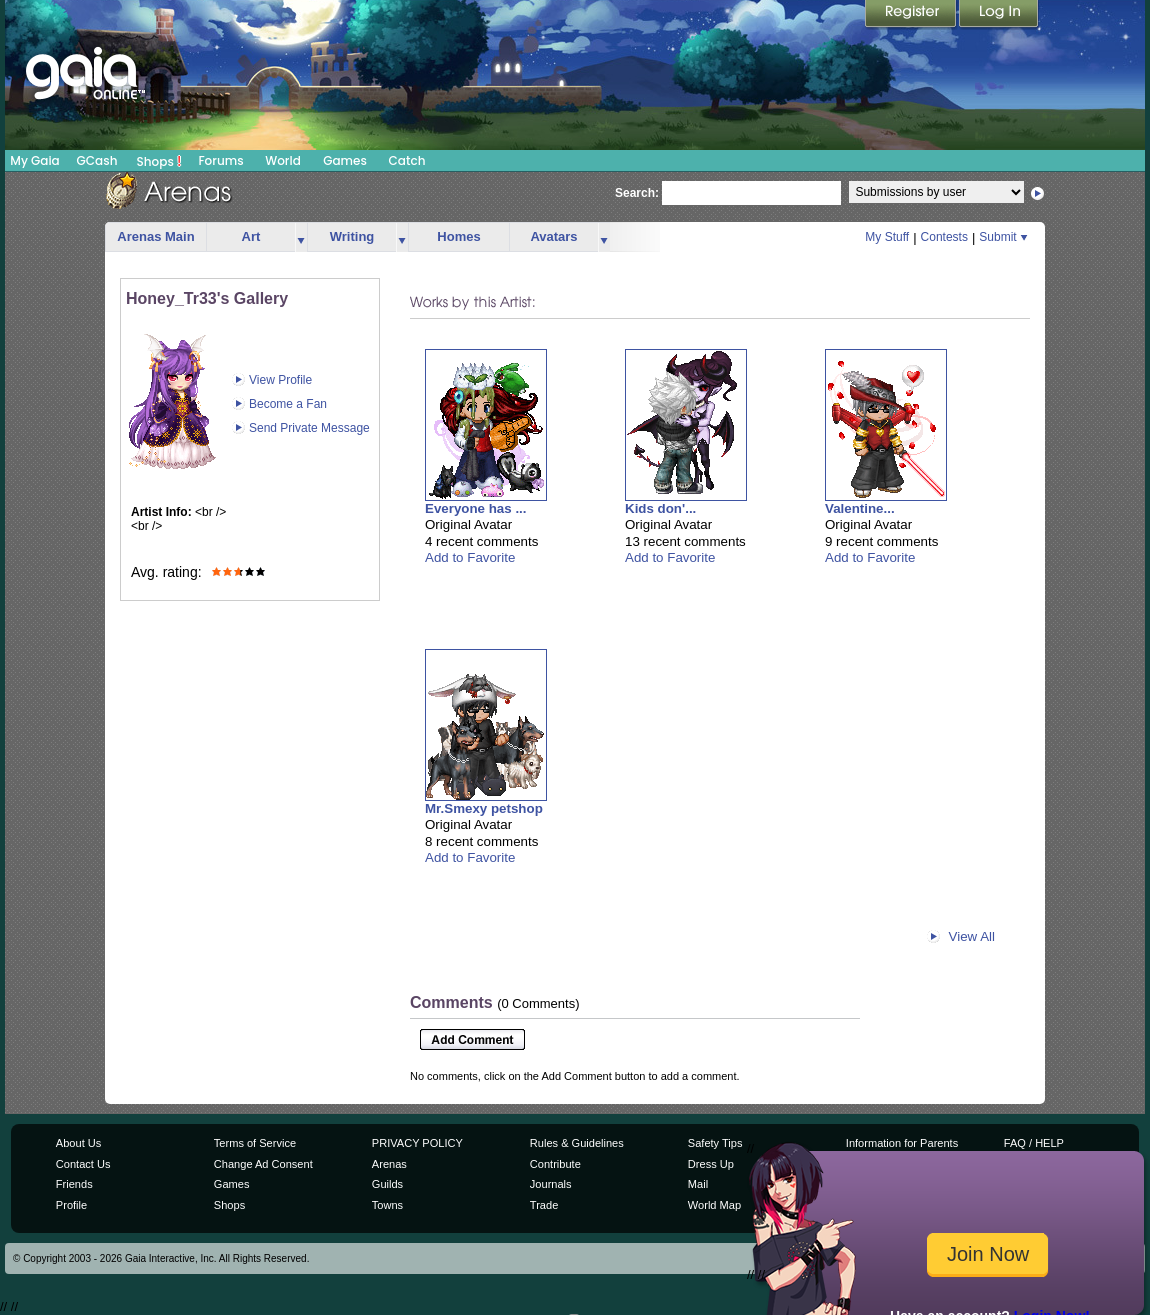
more (301, 237)
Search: (637, 193)
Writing (352, 236)
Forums (220, 160)
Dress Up (711, 1164)
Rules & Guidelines (577, 1143)
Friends (74, 1184)
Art (251, 236)
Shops (159, 161)
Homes (458, 236)
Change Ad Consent (263, 1164)
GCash (97, 160)
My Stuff (887, 237)
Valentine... (860, 508)
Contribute (555, 1164)
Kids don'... (660, 508)
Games (345, 160)
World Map (714, 1205)
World (283, 160)
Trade (544, 1205)
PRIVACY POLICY (417, 1143)
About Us (78, 1143)
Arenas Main (155, 236)
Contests (944, 237)
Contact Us (83, 1164)
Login (999, 15)
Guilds (387, 1184)
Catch (407, 160)
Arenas (389, 1164)
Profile (71, 1205)
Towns (387, 1205)
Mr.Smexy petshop (484, 808)
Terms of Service (255, 1143)
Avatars (553, 236)
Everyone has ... (476, 508)
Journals (551, 1184)
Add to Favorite (470, 557)
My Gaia (34, 160)
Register (912, 15)
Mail (698, 1184)
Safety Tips (715, 1143)
